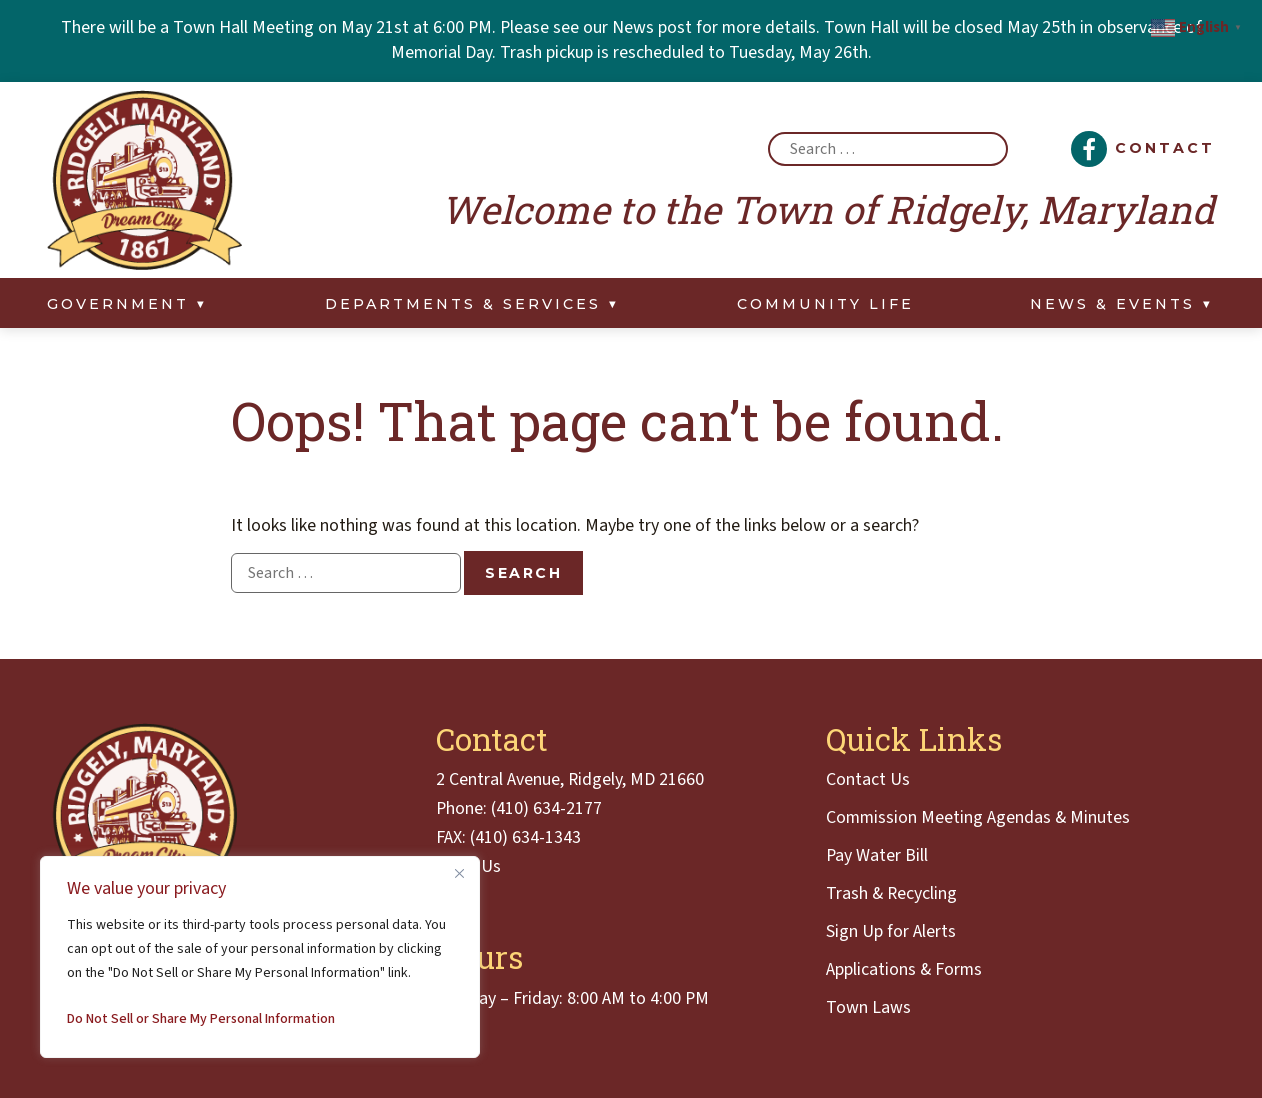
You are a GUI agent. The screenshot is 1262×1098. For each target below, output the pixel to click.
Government (118, 304)
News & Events (1112, 304)
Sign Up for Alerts (891, 932)
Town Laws (868, 1008)
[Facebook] (1089, 149)
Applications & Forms (904, 970)
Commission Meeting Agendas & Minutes (978, 818)
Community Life (825, 304)
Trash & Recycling (891, 894)
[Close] (459, 873)
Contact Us (868, 780)
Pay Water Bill (877, 856)
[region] (260, 957)
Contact (1165, 148)
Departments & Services (463, 304)
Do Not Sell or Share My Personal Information (201, 1019)
